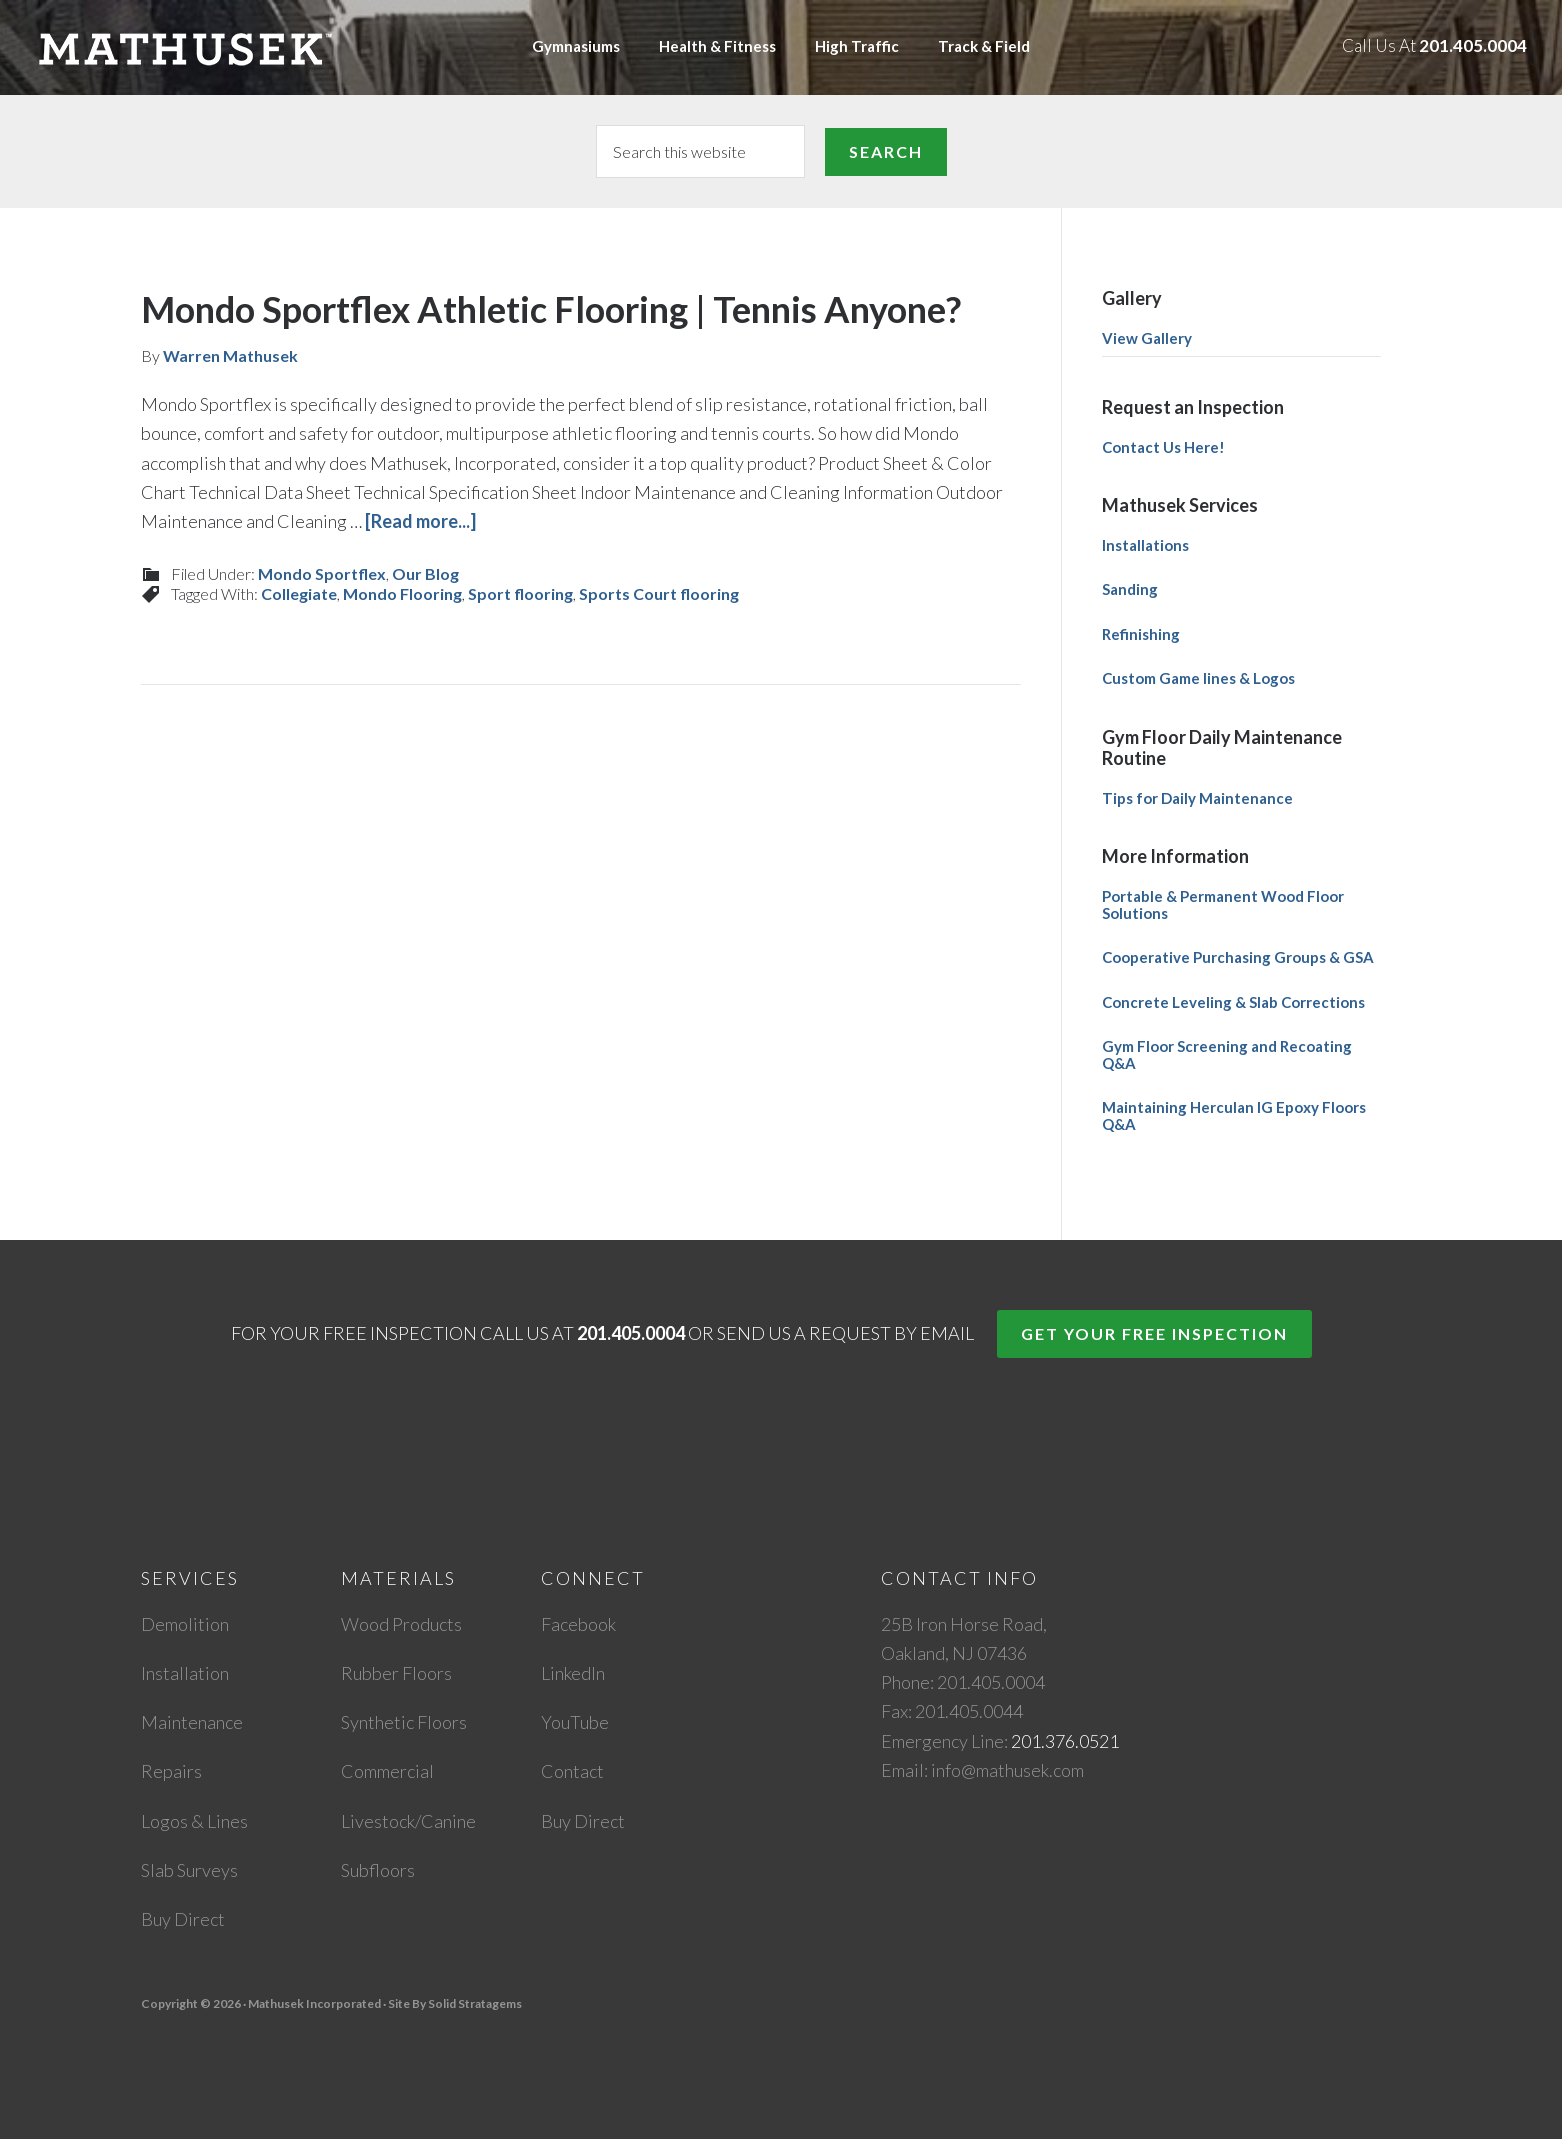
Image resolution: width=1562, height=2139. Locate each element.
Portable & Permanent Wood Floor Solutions (1223, 904)
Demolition (185, 1624)
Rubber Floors (396, 1673)
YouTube (575, 1722)
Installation (185, 1673)
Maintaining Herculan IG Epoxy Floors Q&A (1234, 1115)
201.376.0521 (1065, 1741)
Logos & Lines (194, 1821)
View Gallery (1147, 338)
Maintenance (192, 1722)
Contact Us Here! (1163, 447)
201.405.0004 (1473, 45)
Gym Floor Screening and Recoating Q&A (1227, 1054)
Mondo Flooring (402, 593)
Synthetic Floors (404, 1722)
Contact (572, 1771)
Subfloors (378, 1870)
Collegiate (299, 593)
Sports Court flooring (659, 593)
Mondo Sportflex (322, 573)
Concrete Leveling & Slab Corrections (1233, 1002)
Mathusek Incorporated (229, 47)
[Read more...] (420, 521)
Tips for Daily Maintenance (1197, 798)
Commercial (387, 1771)
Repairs (171, 1771)
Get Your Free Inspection (1154, 1333)
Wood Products (401, 1624)
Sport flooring (520, 593)
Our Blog (425, 573)
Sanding (1130, 589)
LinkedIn (573, 1673)
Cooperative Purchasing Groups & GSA (1238, 957)
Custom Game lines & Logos (1198, 678)
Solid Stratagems (475, 2003)
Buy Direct (183, 1919)
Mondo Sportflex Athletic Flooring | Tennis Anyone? (551, 309)
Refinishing (1141, 634)
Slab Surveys (189, 1870)
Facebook (578, 1624)
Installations (1145, 545)
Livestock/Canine (408, 1821)
